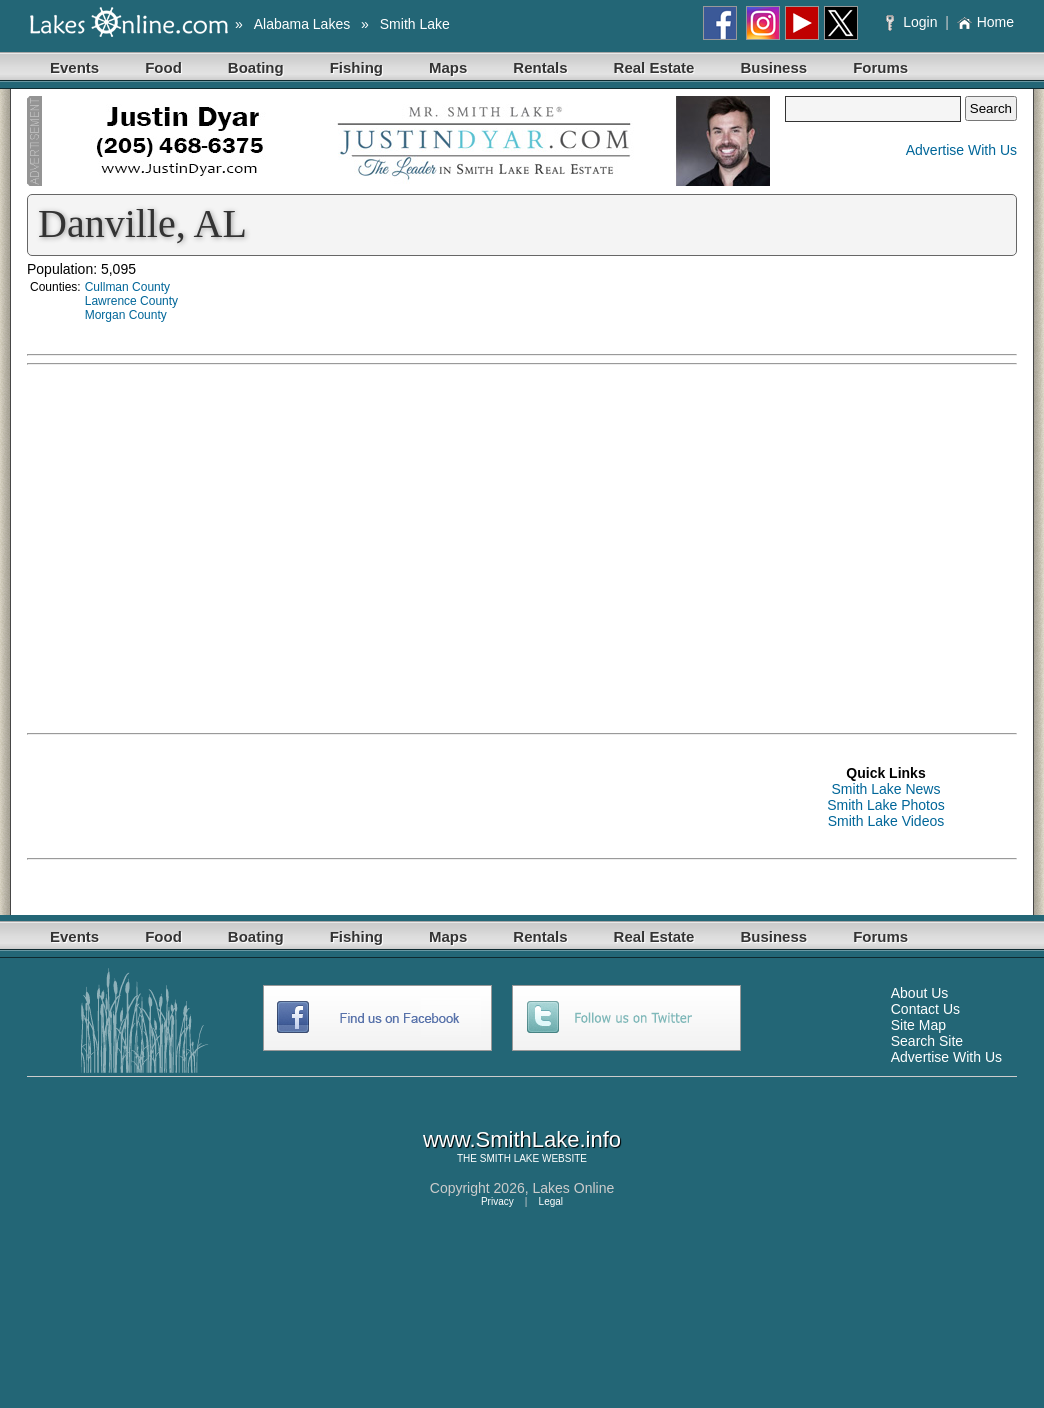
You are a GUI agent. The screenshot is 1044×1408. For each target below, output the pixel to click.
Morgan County (126, 315)
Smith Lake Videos (886, 821)
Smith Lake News (886, 789)
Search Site (927, 1041)
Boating (256, 67)
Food (163, 67)
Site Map (918, 1025)
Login (913, 22)
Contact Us (925, 1009)
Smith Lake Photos (886, 805)
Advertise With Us (961, 150)
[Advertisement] (827, 515)
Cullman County (127, 287)
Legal (551, 1201)
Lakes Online (574, 1188)
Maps (448, 67)
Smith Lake (415, 24)
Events (74, 67)
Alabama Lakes (302, 24)
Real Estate (654, 67)
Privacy (497, 1201)
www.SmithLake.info (522, 1139)
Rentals (540, 67)
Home (985, 22)
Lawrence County (131, 301)
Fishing (356, 67)
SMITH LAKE (509, 1158)
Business (773, 67)
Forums (880, 67)
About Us (920, 993)
